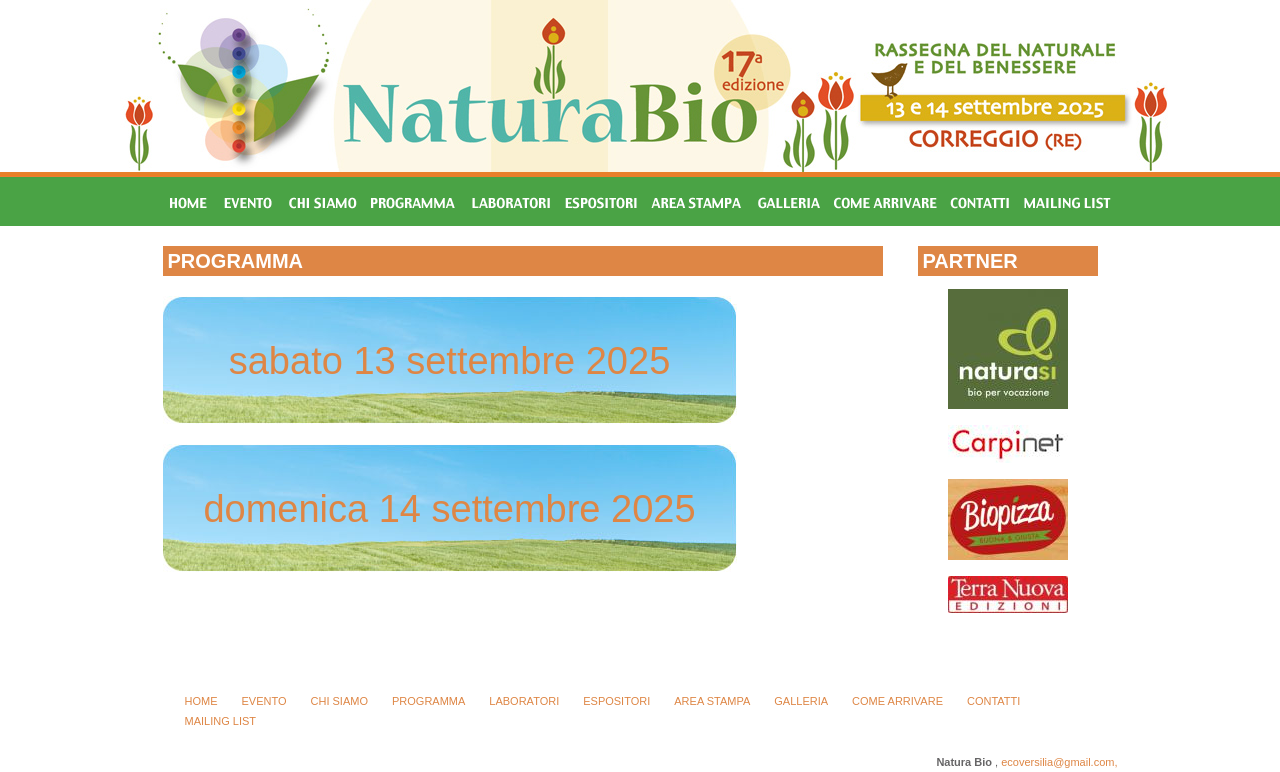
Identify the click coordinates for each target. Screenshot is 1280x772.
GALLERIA (801, 701)
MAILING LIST (221, 721)
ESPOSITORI (616, 701)
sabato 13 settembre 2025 (450, 361)
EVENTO (264, 701)
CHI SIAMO (339, 701)
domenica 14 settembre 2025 (449, 509)
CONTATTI (993, 701)
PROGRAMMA (428, 701)
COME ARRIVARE (897, 701)
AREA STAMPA (712, 701)
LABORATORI (524, 701)
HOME (201, 701)
